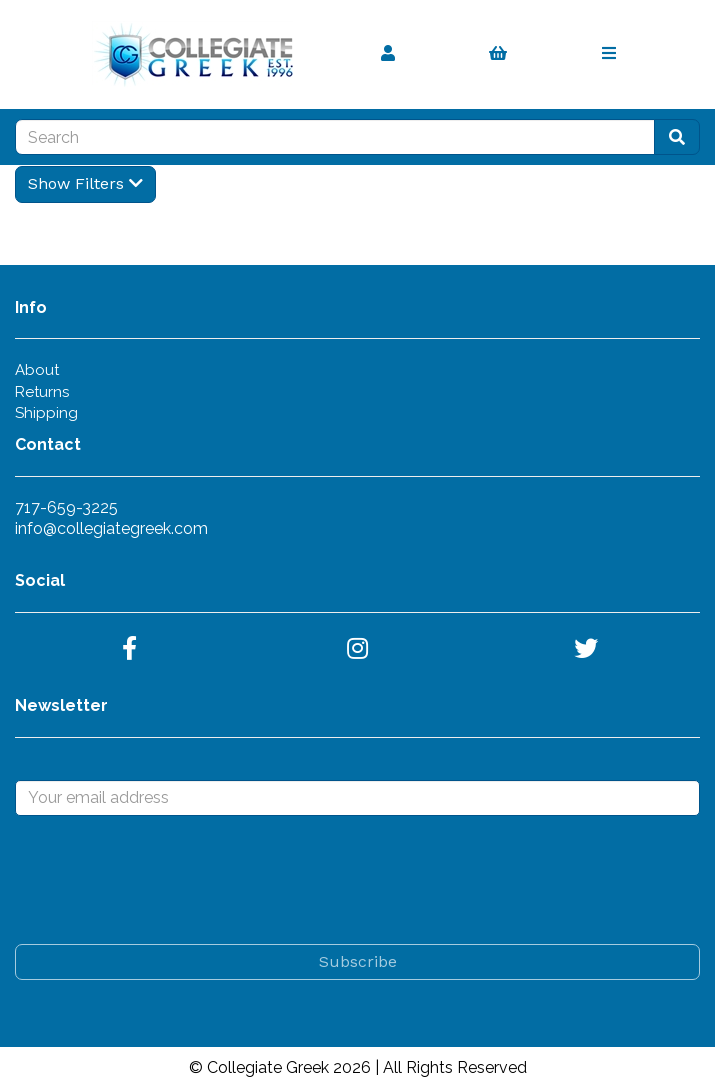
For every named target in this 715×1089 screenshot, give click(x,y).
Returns (42, 392)
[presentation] (167, 880)
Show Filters (85, 183)
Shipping (46, 413)
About (37, 370)
